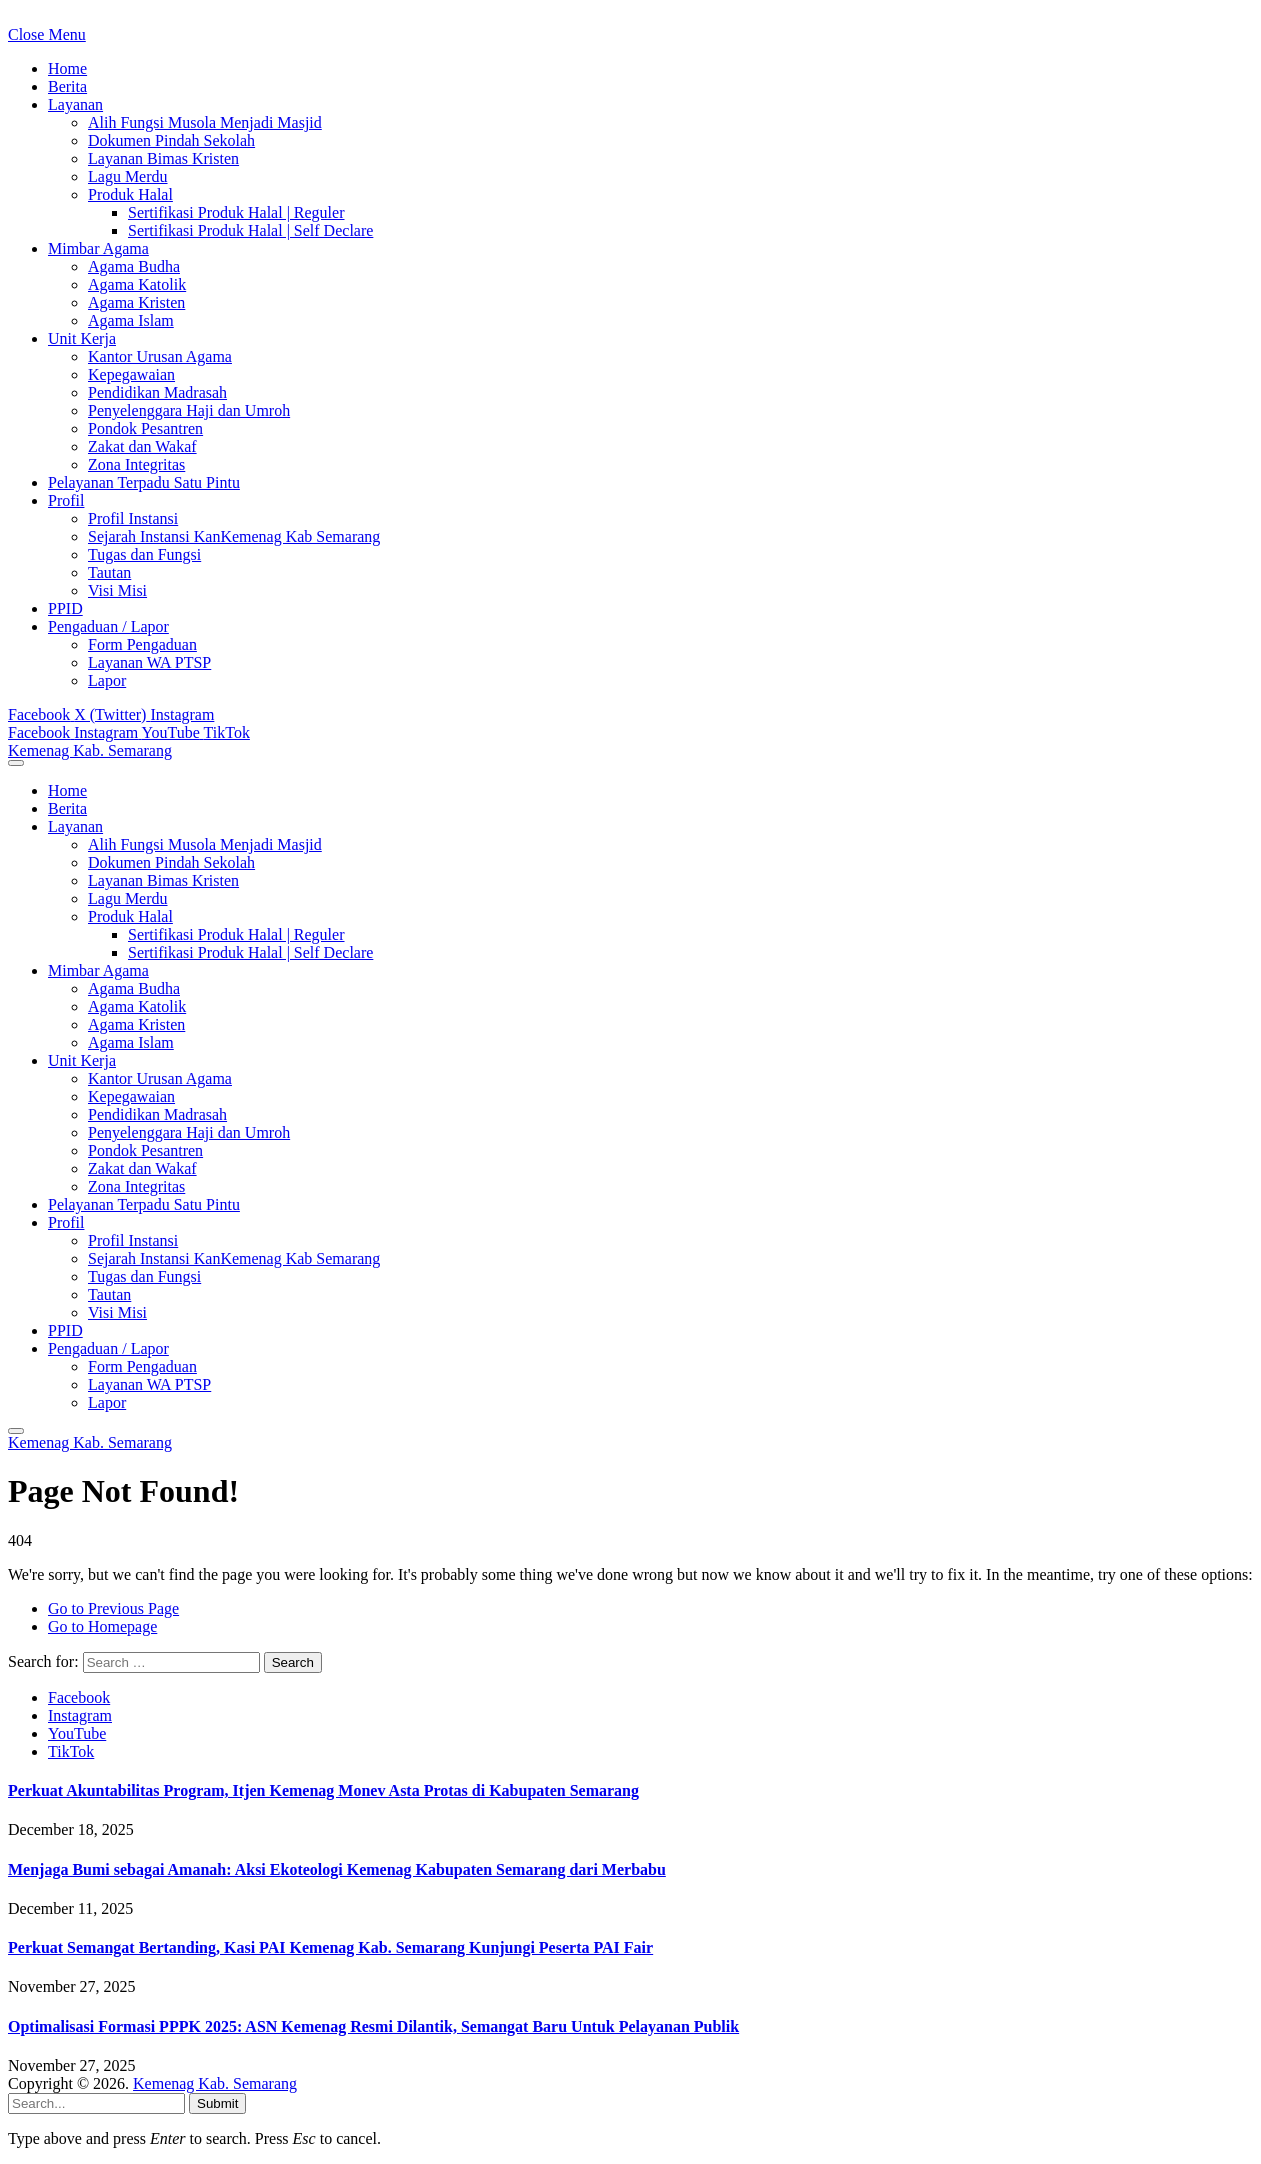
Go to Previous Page (113, 1608)
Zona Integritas (136, 464)
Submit (217, 2103)
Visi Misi (117, 590)
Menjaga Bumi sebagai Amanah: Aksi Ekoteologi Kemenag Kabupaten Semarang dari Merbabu (337, 1869)
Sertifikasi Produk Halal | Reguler (236, 212)
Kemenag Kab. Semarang (215, 2083)
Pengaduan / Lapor (108, 626)
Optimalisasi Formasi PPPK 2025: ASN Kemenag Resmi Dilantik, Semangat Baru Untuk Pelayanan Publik (373, 2026)
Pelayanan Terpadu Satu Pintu (144, 482)
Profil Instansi (133, 518)
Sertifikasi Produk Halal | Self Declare (250, 230)
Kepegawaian (131, 374)
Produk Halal (130, 194)
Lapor (107, 680)
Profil (66, 500)
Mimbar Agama (98, 248)
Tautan (109, 572)
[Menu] (16, 763)
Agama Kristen (136, 302)
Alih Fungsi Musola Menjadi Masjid (205, 122)
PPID (65, 608)
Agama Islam (131, 320)
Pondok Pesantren (145, 428)
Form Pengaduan (142, 644)
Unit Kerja (82, 338)
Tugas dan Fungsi (144, 554)
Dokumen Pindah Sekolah (171, 140)
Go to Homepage (102, 1626)
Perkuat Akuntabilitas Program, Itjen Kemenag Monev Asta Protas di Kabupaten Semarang (323, 1790)
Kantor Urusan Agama (160, 356)
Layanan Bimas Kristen (163, 158)
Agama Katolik (137, 284)
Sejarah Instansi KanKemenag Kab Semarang (234, 536)
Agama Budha (134, 266)
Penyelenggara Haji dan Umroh (189, 410)
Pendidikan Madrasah (157, 392)
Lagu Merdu (128, 176)
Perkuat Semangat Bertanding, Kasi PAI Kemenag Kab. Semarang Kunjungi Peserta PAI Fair (330, 1947)
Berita (67, 86)
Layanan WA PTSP (149, 662)
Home (67, 68)
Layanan (75, 104)
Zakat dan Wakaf (142, 446)
